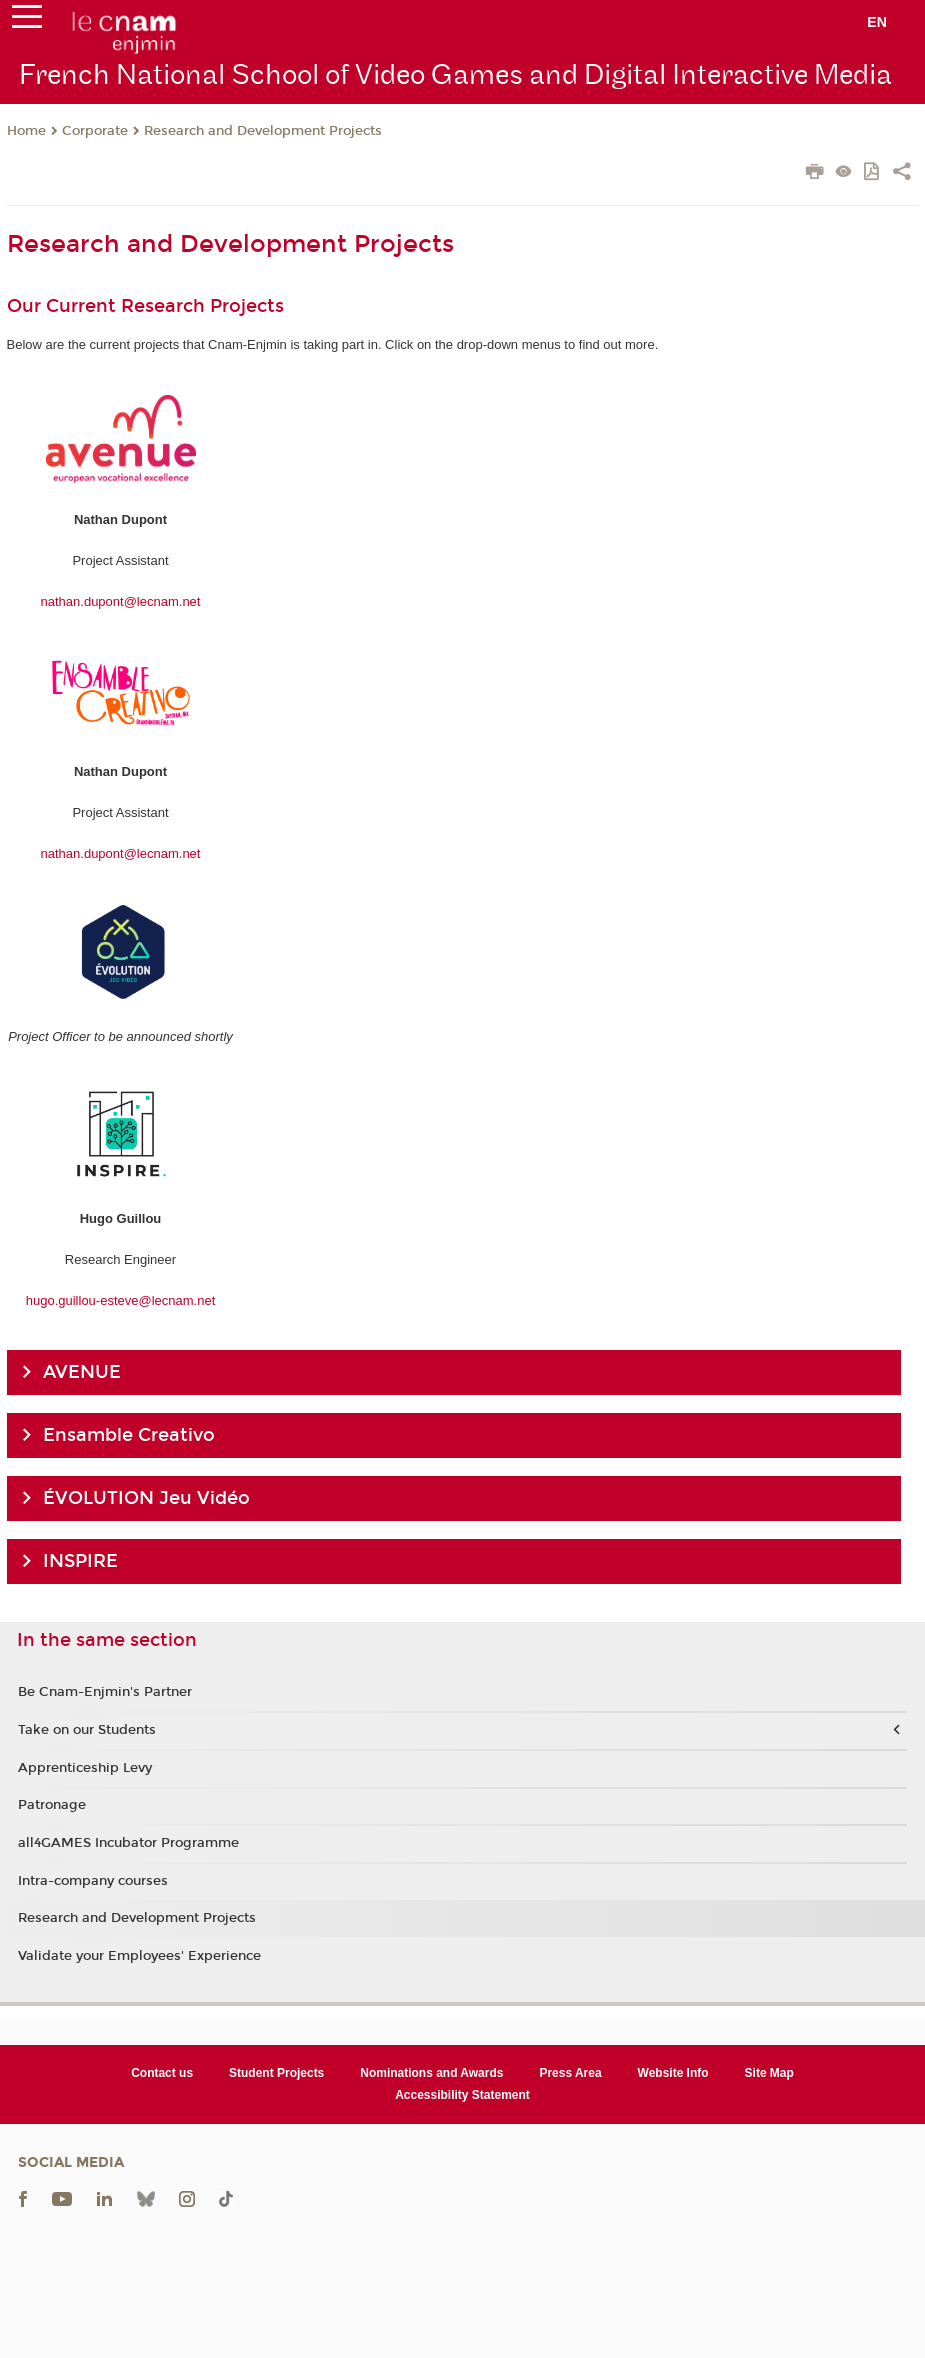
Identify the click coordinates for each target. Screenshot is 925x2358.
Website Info (673, 2073)
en (877, 22)
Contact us (162, 2073)
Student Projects (276, 2073)
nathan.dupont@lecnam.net (121, 601)
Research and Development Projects (263, 131)
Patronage (52, 1805)
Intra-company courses (93, 1881)
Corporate (95, 131)
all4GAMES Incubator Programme (128, 1843)
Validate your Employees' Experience (139, 1956)
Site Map (769, 2073)
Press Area (570, 2073)
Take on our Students (87, 1730)
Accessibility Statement (462, 2095)
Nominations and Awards (431, 2073)
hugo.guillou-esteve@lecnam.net (121, 1300)
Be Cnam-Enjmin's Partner (105, 1692)
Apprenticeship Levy (85, 1768)
